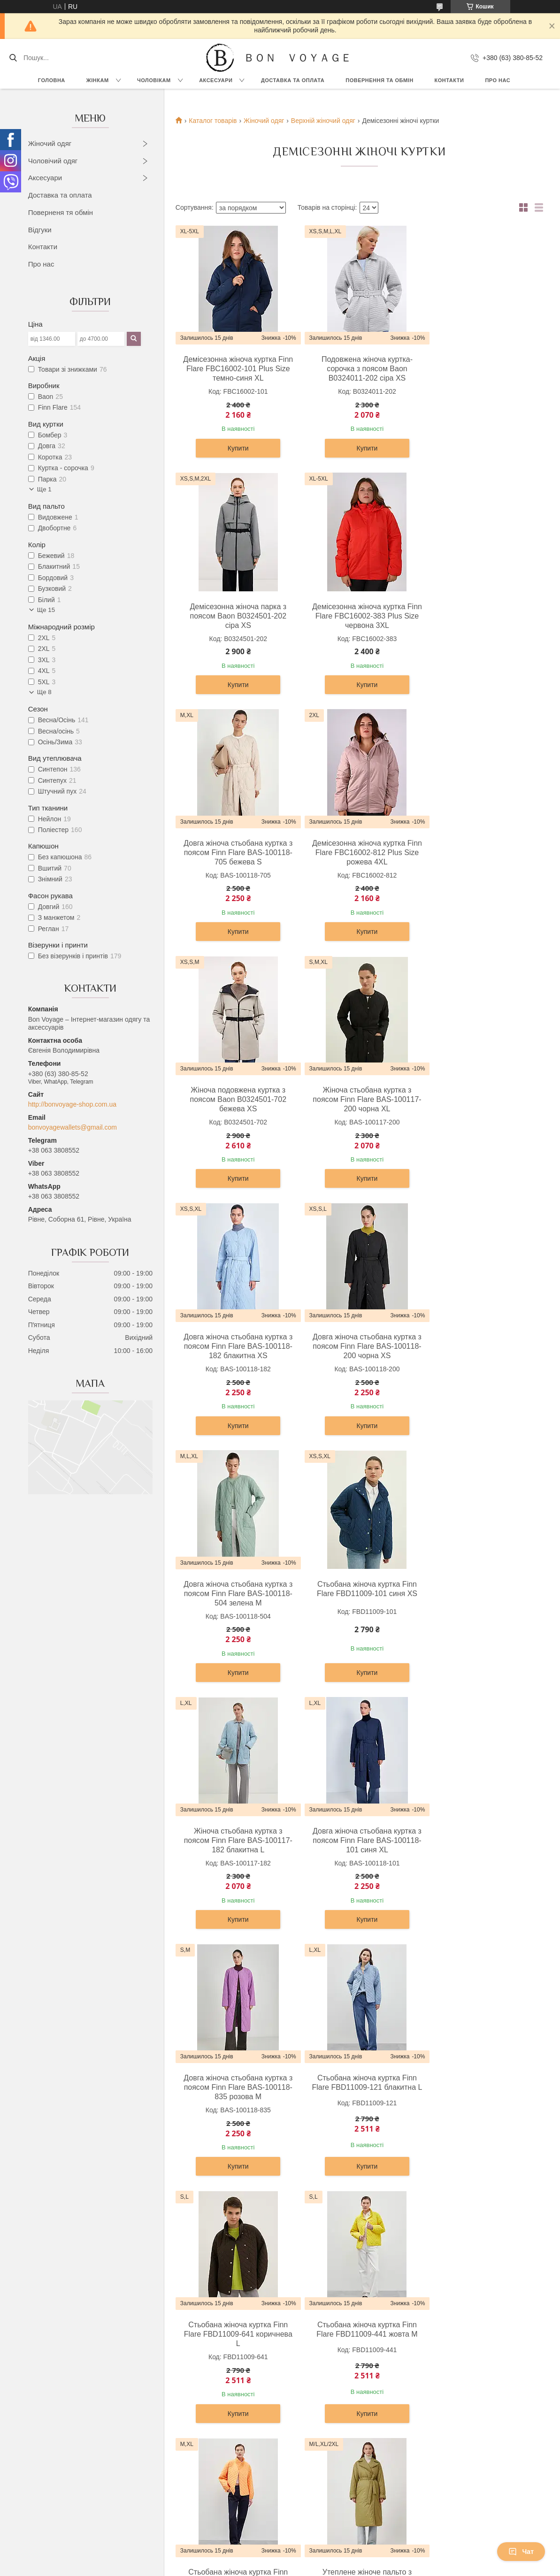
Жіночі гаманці (311, 2426)
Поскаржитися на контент (313, 2567)
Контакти (449, 80)
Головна (51, 80)
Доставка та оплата (60, 195)
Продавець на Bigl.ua (279, 2558)
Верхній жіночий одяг (323, 120)
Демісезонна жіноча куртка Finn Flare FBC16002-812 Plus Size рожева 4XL (480, 616)
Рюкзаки (301, 2395)
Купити (234, 448)
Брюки (173, 2416)
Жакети (50, 2458)
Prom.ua (323, 2550)
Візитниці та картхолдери (327, 2468)
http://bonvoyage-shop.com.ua (72, 1104)
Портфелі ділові (313, 2447)
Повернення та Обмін (446, 2426)
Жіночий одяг (50, 143)
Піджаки (176, 2426)
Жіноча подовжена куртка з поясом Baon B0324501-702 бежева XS (235, 862)
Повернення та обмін (379, 80)
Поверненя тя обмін (60, 212)
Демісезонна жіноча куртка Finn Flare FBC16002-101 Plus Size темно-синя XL (235, 368)
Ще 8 (44, 692)
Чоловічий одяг (53, 161)
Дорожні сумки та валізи (325, 2405)
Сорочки (176, 2405)
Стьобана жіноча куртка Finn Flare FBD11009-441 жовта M (480, 1599)
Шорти (49, 2489)
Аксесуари (215, 80)
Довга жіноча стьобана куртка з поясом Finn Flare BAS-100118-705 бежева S (357, 616)
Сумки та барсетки (317, 2416)
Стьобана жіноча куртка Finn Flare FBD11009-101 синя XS (480, 1105)
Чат (521, 2551)
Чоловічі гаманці (314, 2437)
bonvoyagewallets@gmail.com (72, 1127)
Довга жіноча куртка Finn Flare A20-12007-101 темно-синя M (357, 2093)
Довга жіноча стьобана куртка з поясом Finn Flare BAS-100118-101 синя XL (357, 1356)
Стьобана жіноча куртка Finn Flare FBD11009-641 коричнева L (357, 1603)
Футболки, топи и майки (75, 2437)
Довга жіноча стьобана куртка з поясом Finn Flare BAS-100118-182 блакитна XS (480, 862)
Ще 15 (46, 609)
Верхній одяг (58, 2395)
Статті (422, 2447)
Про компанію (434, 2405)
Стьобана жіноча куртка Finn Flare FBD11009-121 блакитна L (235, 1603)
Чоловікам (154, 80)
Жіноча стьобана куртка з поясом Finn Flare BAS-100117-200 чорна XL (357, 862)
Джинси (50, 2500)
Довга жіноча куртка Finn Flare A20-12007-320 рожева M (480, 2093)
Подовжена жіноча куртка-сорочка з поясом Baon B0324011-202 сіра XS (357, 368)
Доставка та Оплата (292, 80)
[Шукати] (12, 57)
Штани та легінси (65, 2447)
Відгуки (40, 230)
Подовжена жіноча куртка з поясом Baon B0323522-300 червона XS (235, 2097)
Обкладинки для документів (331, 2489)
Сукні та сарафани (67, 2405)
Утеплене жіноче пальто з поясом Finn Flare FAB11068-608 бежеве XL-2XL (480, 1850)
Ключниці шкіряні (315, 2479)
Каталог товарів (213, 120)
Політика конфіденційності (386, 2567)
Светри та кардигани (70, 2416)
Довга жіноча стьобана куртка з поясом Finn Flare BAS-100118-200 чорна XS (234, 1109)
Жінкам (97, 80)
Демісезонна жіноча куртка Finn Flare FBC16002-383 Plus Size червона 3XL (235, 616)
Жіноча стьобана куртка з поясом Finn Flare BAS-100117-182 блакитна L (235, 1356)
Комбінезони (58, 2511)
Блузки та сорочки (66, 2426)
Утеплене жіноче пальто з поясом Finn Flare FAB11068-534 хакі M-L (357, 1850)
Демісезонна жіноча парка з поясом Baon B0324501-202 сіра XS (480, 368)
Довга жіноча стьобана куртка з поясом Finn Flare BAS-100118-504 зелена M (357, 1109)
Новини (424, 2437)
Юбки (47, 2468)
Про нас (497, 80)
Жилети (50, 2479)
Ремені (299, 2458)
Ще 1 (44, 489)
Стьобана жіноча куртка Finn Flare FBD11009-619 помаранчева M (234, 1850)
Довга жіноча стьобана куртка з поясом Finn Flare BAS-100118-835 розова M (480, 1356)
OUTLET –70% (435, 2395)
